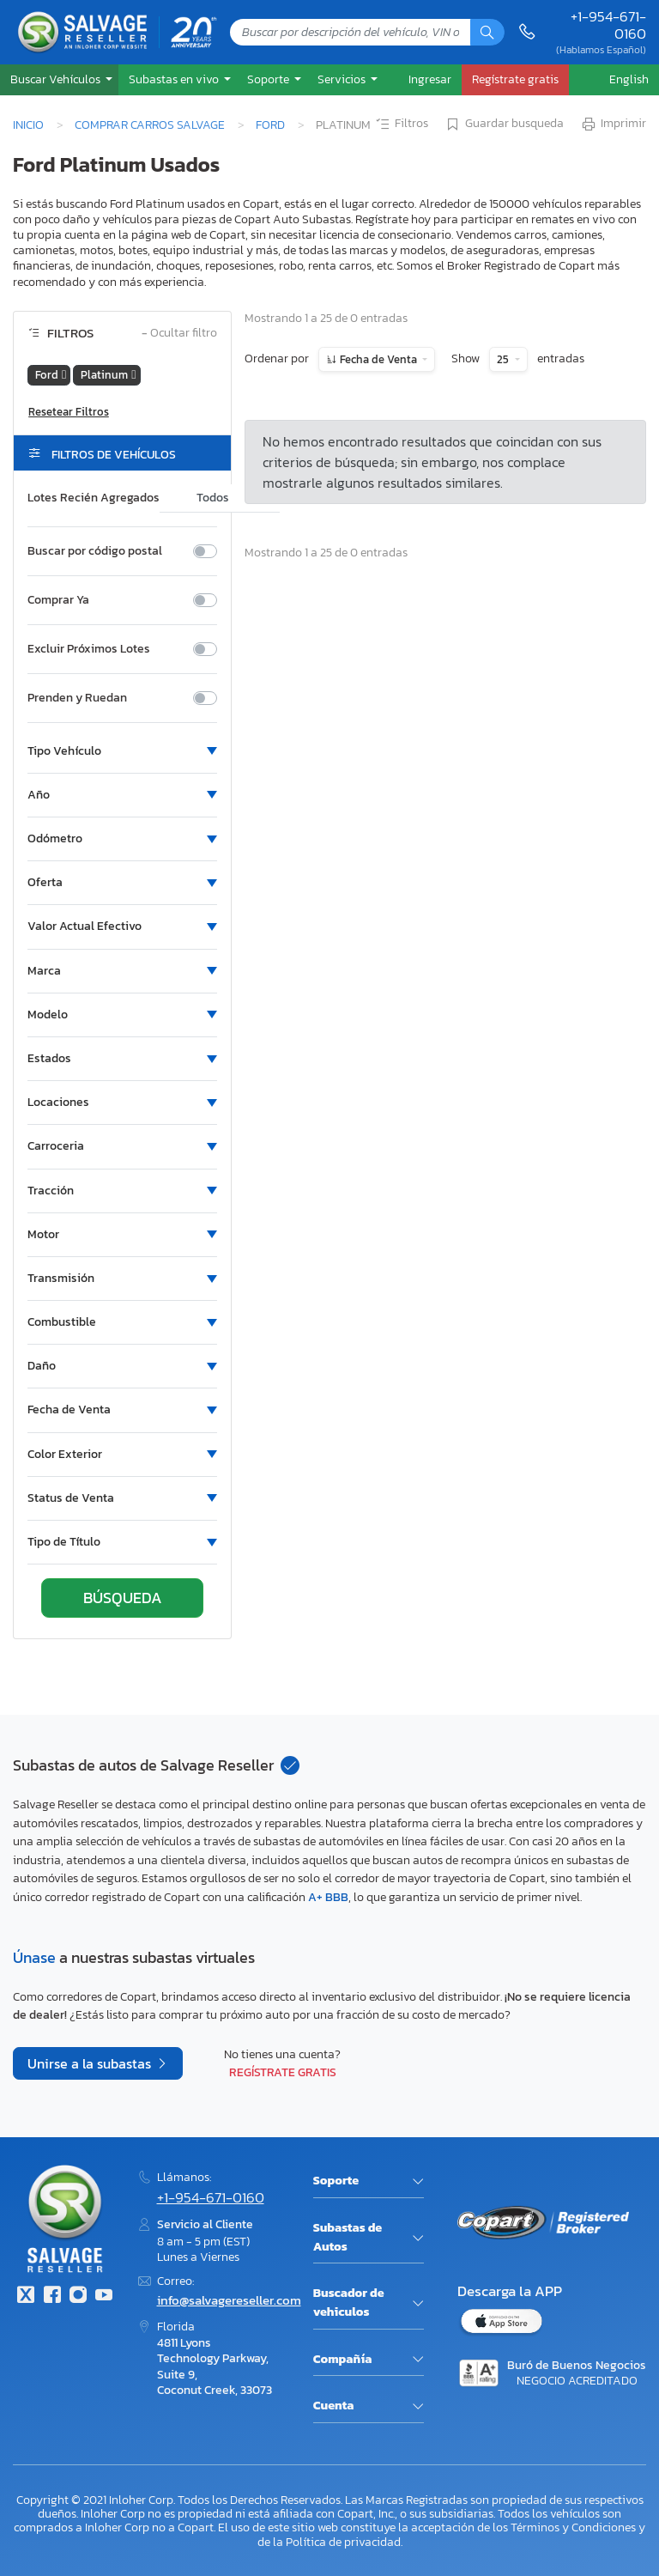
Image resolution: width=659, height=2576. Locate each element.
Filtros (401, 124)
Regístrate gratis (282, 2072)
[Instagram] (78, 2296)
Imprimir (613, 124)
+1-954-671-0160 (608, 25)
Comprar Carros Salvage (150, 124)
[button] (59, 79)
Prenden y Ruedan (77, 698)
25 (504, 359)
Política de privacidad (343, 2541)
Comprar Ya (58, 600)
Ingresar (429, 79)
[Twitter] (26, 2296)
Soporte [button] (269, 79)
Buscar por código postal (94, 551)
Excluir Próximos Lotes (88, 649)
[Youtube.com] (104, 2296)
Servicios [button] (342, 79)
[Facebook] (51, 2296)
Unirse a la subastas (90, 2063)
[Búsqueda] (487, 32)
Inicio (28, 124)
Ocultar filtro (179, 333)
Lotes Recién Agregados (93, 498)
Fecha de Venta (378, 359)
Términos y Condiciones (573, 2527)
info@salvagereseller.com (229, 2300)
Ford (270, 124)
